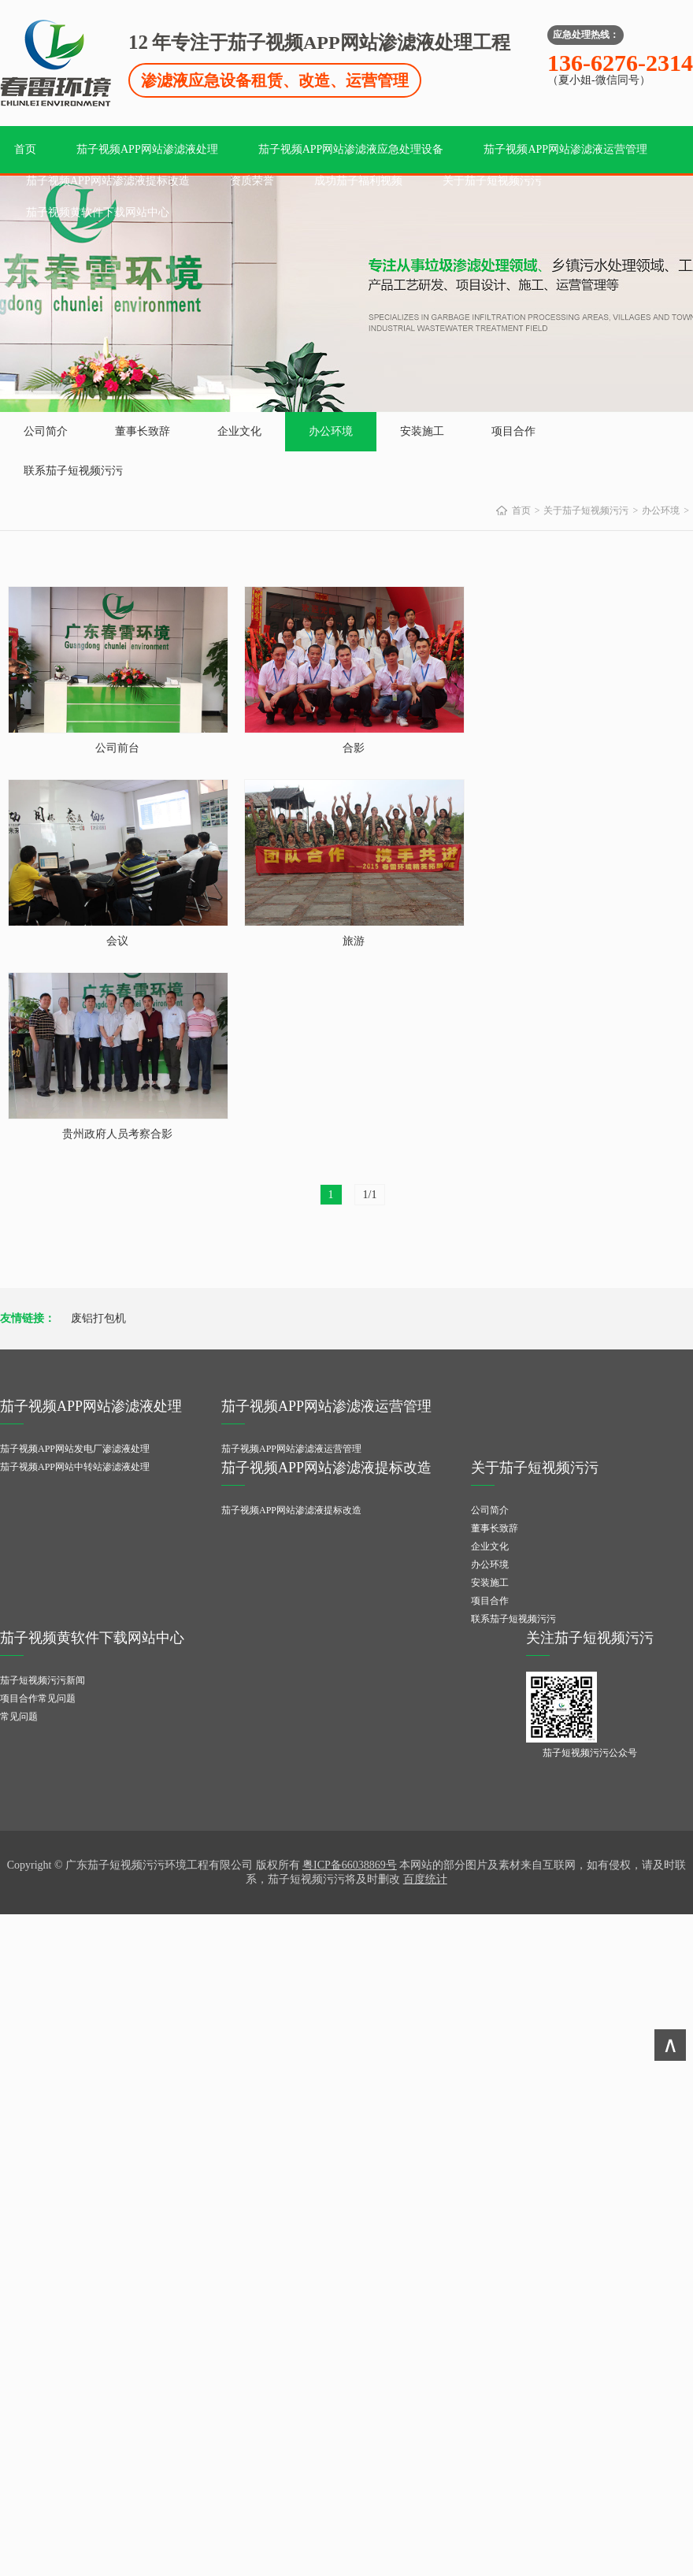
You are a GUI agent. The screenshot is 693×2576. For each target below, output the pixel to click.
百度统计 (425, 1879)
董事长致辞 (142, 431)
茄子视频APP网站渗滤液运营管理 (565, 149)
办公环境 (331, 431)
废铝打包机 (98, 1318)
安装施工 (422, 431)
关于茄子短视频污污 (492, 181)
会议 (117, 941)
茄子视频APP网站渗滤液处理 (147, 149)
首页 (25, 149)
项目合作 (513, 431)
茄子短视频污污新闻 (42, 1680)
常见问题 (19, 1716)
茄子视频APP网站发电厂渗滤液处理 (75, 1448)
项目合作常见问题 (38, 1698)
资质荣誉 (252, 181)
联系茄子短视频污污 (73, 471)
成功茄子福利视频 (358, 181)
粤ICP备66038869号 (349, 1865)
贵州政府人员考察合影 (117, 1134)
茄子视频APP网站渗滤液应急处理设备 (351, 149)
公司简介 (46, 431)
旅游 (354, 941)
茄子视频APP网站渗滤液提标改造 (108, 181)
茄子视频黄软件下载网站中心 (97, 212)
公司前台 (117, 748)
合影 (354, 748)
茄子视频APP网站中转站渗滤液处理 (75, 1466)
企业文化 (239, 431)
